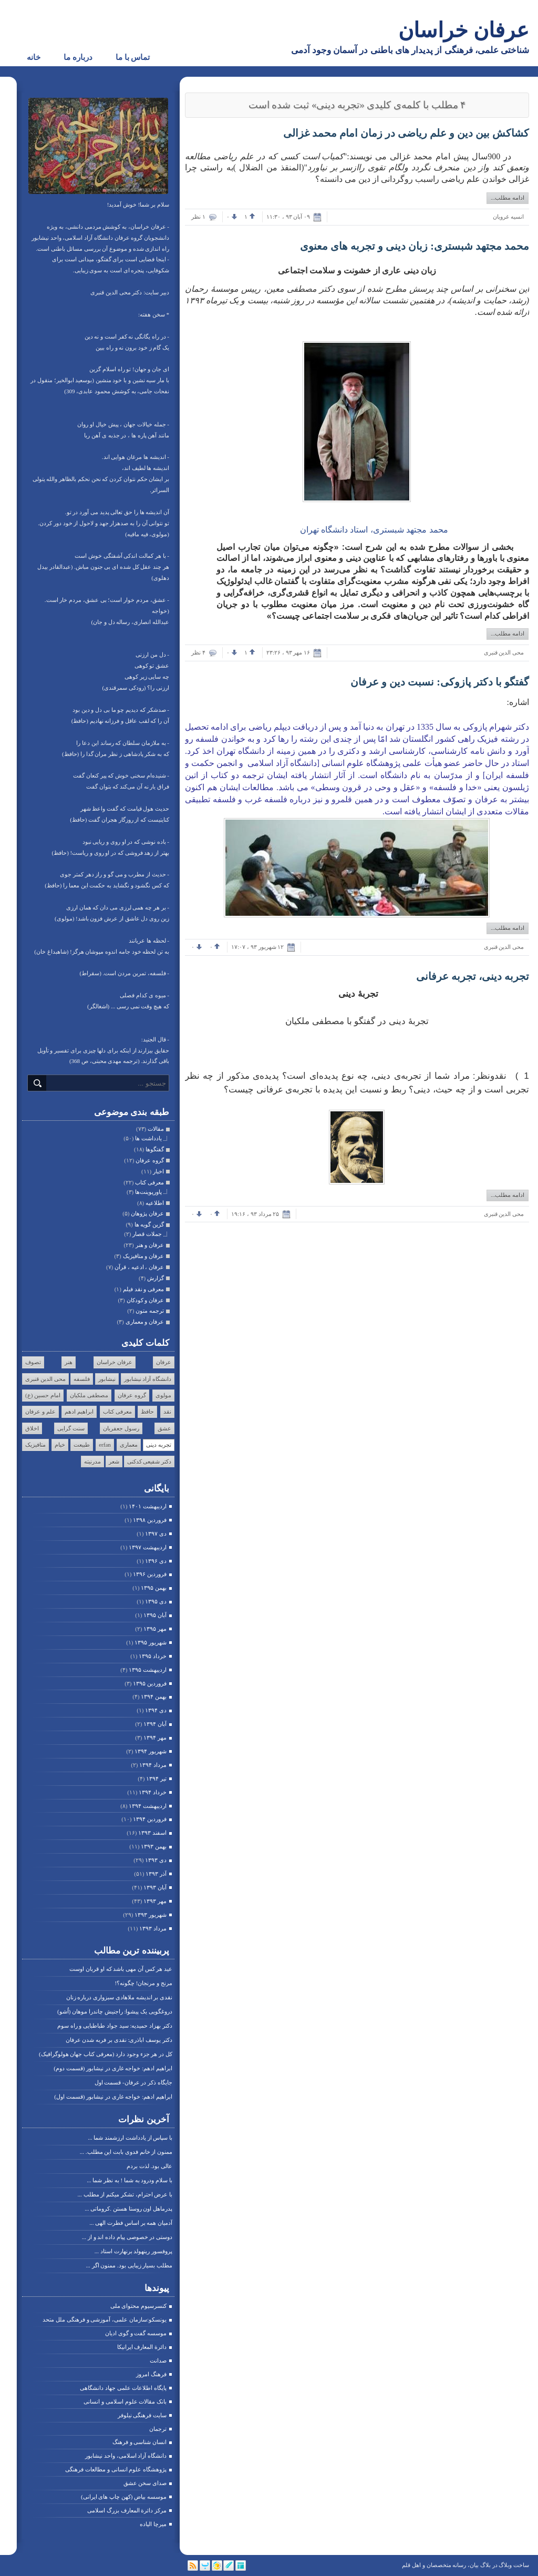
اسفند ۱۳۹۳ (152, 1832)
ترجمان (158, 2429)
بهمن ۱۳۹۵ (154, 1588)
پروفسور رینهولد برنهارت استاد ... (133, 2251)
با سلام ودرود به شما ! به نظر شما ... (129, 2180)
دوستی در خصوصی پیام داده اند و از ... (127, 2237)
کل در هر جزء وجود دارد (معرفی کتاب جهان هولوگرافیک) (105, 2054)
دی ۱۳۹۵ (156, 1601)
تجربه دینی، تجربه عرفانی (472, 976)
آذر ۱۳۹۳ (156, 1873)
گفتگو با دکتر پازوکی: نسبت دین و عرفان (439, 682)
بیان (474, 2565)
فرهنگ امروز (151, 2374)
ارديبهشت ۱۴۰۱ (148, 1506)
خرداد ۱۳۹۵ (153, 1656)
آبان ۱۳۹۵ (155, 1615)
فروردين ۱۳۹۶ (150, 1574)
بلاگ (485, 2565)
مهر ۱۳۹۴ (155, 1737)
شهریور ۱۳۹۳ (150, 1914)
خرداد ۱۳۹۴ (153, 1792)
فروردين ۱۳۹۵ (150, 1683)
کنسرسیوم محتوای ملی (138, 2306)
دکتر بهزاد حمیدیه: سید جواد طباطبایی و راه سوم (114, 2025)
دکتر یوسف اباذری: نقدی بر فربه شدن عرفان (119, 2040)
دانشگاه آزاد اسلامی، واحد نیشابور (126, 2455)
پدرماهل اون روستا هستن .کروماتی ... (128, 2208)
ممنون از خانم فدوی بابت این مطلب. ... (126, 2152)
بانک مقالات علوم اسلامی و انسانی (125, 2401)
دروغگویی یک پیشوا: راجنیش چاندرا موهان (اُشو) (114, 2011)
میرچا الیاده (153, 2524)
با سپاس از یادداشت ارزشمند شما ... (130, 2137)
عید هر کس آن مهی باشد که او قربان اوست (120, 1969)
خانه (33, 57)
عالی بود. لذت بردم (149, 2166)
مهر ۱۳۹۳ (155, 1901)
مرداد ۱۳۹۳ (153, 1928)
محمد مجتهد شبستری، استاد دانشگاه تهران (372, 529)
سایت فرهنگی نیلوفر (142, 2415)
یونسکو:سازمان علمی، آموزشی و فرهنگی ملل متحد (105, 2319)
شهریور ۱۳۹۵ (150, 1642)
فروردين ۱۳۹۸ (150, 1520)
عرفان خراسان (463, 30)
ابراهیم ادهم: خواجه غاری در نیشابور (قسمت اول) (113, 2096)
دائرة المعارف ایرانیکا (142, 2347)
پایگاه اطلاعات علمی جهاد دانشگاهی (123, 2388)
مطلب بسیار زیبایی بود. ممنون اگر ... (129, 2265)
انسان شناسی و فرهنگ (139, 2442)
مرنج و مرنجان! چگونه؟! (143, 1983)
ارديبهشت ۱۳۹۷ (148, 1547)
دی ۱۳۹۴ (156, 1710)
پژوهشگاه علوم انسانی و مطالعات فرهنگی (116, 2469)
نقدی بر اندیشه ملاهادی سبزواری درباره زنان (119, 1997)
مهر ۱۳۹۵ (155, 1629)
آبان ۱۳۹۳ (155, 1887)
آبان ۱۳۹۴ (155, 1724)
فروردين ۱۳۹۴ (150, 1819)
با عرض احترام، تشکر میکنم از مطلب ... (125, 2194)
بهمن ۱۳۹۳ (154, 1846)
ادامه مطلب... (507, 198)
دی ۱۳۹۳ (156, 1860)
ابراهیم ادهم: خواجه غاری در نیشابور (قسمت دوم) (113, 2068)
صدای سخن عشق (145, 2483)
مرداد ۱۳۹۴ (153, 1765)
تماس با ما (133, 57)
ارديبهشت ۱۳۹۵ (148, 1670)
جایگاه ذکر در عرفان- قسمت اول (133, 2082)
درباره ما (78, 57)
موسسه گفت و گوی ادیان (136, 2333)
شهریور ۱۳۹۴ (150, 1751)
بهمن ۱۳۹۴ (154, 1696)
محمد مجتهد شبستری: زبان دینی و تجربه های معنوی (414, 246)
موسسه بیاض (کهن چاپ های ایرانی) (124, 2496)
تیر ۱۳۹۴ (156, 1778)
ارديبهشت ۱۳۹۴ (148, 1806)
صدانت (158, 2360)
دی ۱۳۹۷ (156, 1533)
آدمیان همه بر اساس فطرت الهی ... (130, 2223)
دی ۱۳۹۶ (156, 1561)
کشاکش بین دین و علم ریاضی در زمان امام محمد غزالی (406, 133)
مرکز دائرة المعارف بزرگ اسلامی (127, 2510)
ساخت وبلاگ (514, 2565)
